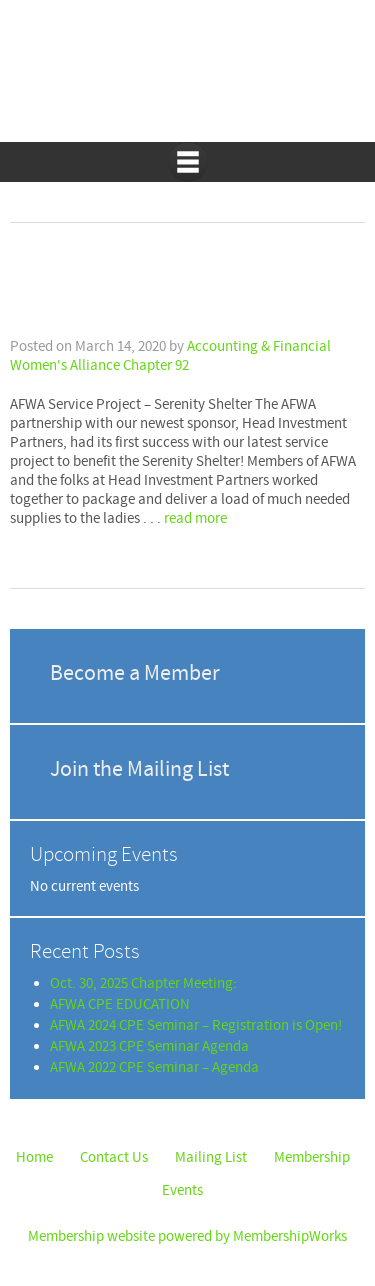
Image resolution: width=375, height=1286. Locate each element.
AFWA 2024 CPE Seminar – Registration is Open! (196, 1025)
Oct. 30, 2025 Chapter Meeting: (143, 983)
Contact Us (114, 1157)
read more (195, 518)
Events (182, 1190)
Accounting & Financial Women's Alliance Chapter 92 (188, 81)
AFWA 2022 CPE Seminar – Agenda (154, 1067)
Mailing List (211, 1157)
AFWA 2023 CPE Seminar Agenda (149, 1046)
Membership (312, 1157)
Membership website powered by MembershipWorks (187, 1236)
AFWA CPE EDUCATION (120, 1004)
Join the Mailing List (139, 769)
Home (34, 1157)
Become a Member (135, 673)
